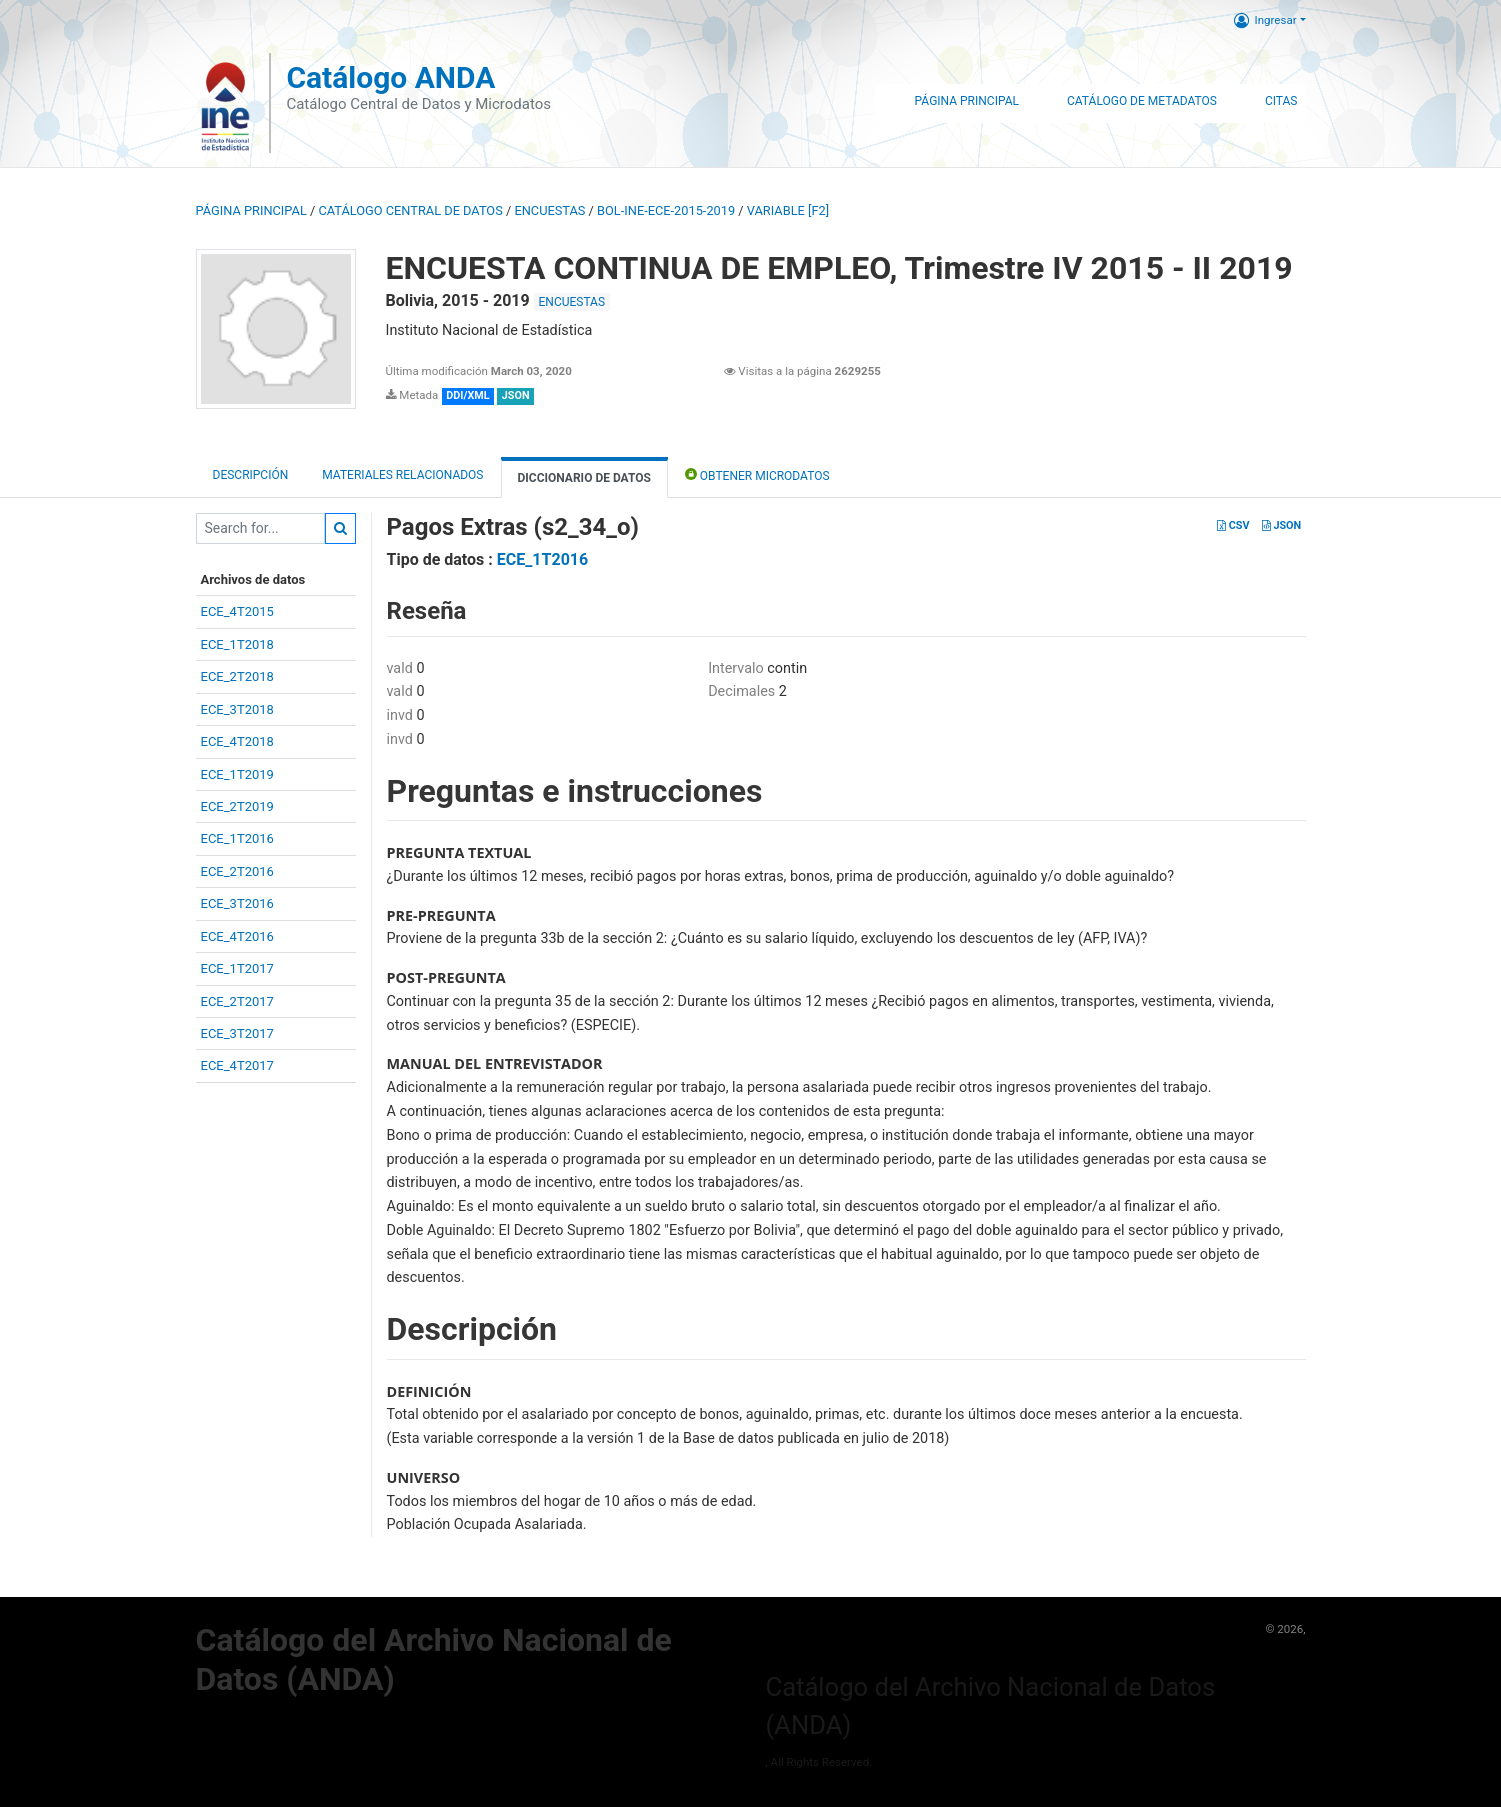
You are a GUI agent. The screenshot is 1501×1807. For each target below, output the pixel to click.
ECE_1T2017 (237, 968)
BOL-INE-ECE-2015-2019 (666, 210)
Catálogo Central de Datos (410, 210)
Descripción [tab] (251, 475)
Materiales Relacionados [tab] (402, 475)
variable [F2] (788, 210)
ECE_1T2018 (237, 644)
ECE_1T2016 (237, 838)
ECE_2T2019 (237, 806)
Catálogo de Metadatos (1142, 101)
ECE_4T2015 (237, 611)
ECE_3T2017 (237, 1033)
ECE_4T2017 (237, 1065)
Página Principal (967, 101)
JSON (1281, 525)
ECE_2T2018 (237, 676)
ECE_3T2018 (237, 709)
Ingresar (1265, 20)
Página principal (251, 210)
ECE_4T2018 (237, 741)
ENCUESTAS (549, 210)
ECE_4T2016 (237, 936)
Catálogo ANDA (390, 77)
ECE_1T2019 (237, 774)
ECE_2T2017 (237, 1001)
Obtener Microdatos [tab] (757, 474)
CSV (1233, 525)
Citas (1281, 101)
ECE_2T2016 (237, 871)
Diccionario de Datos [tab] (584, 478)
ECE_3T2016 (237, 903)
